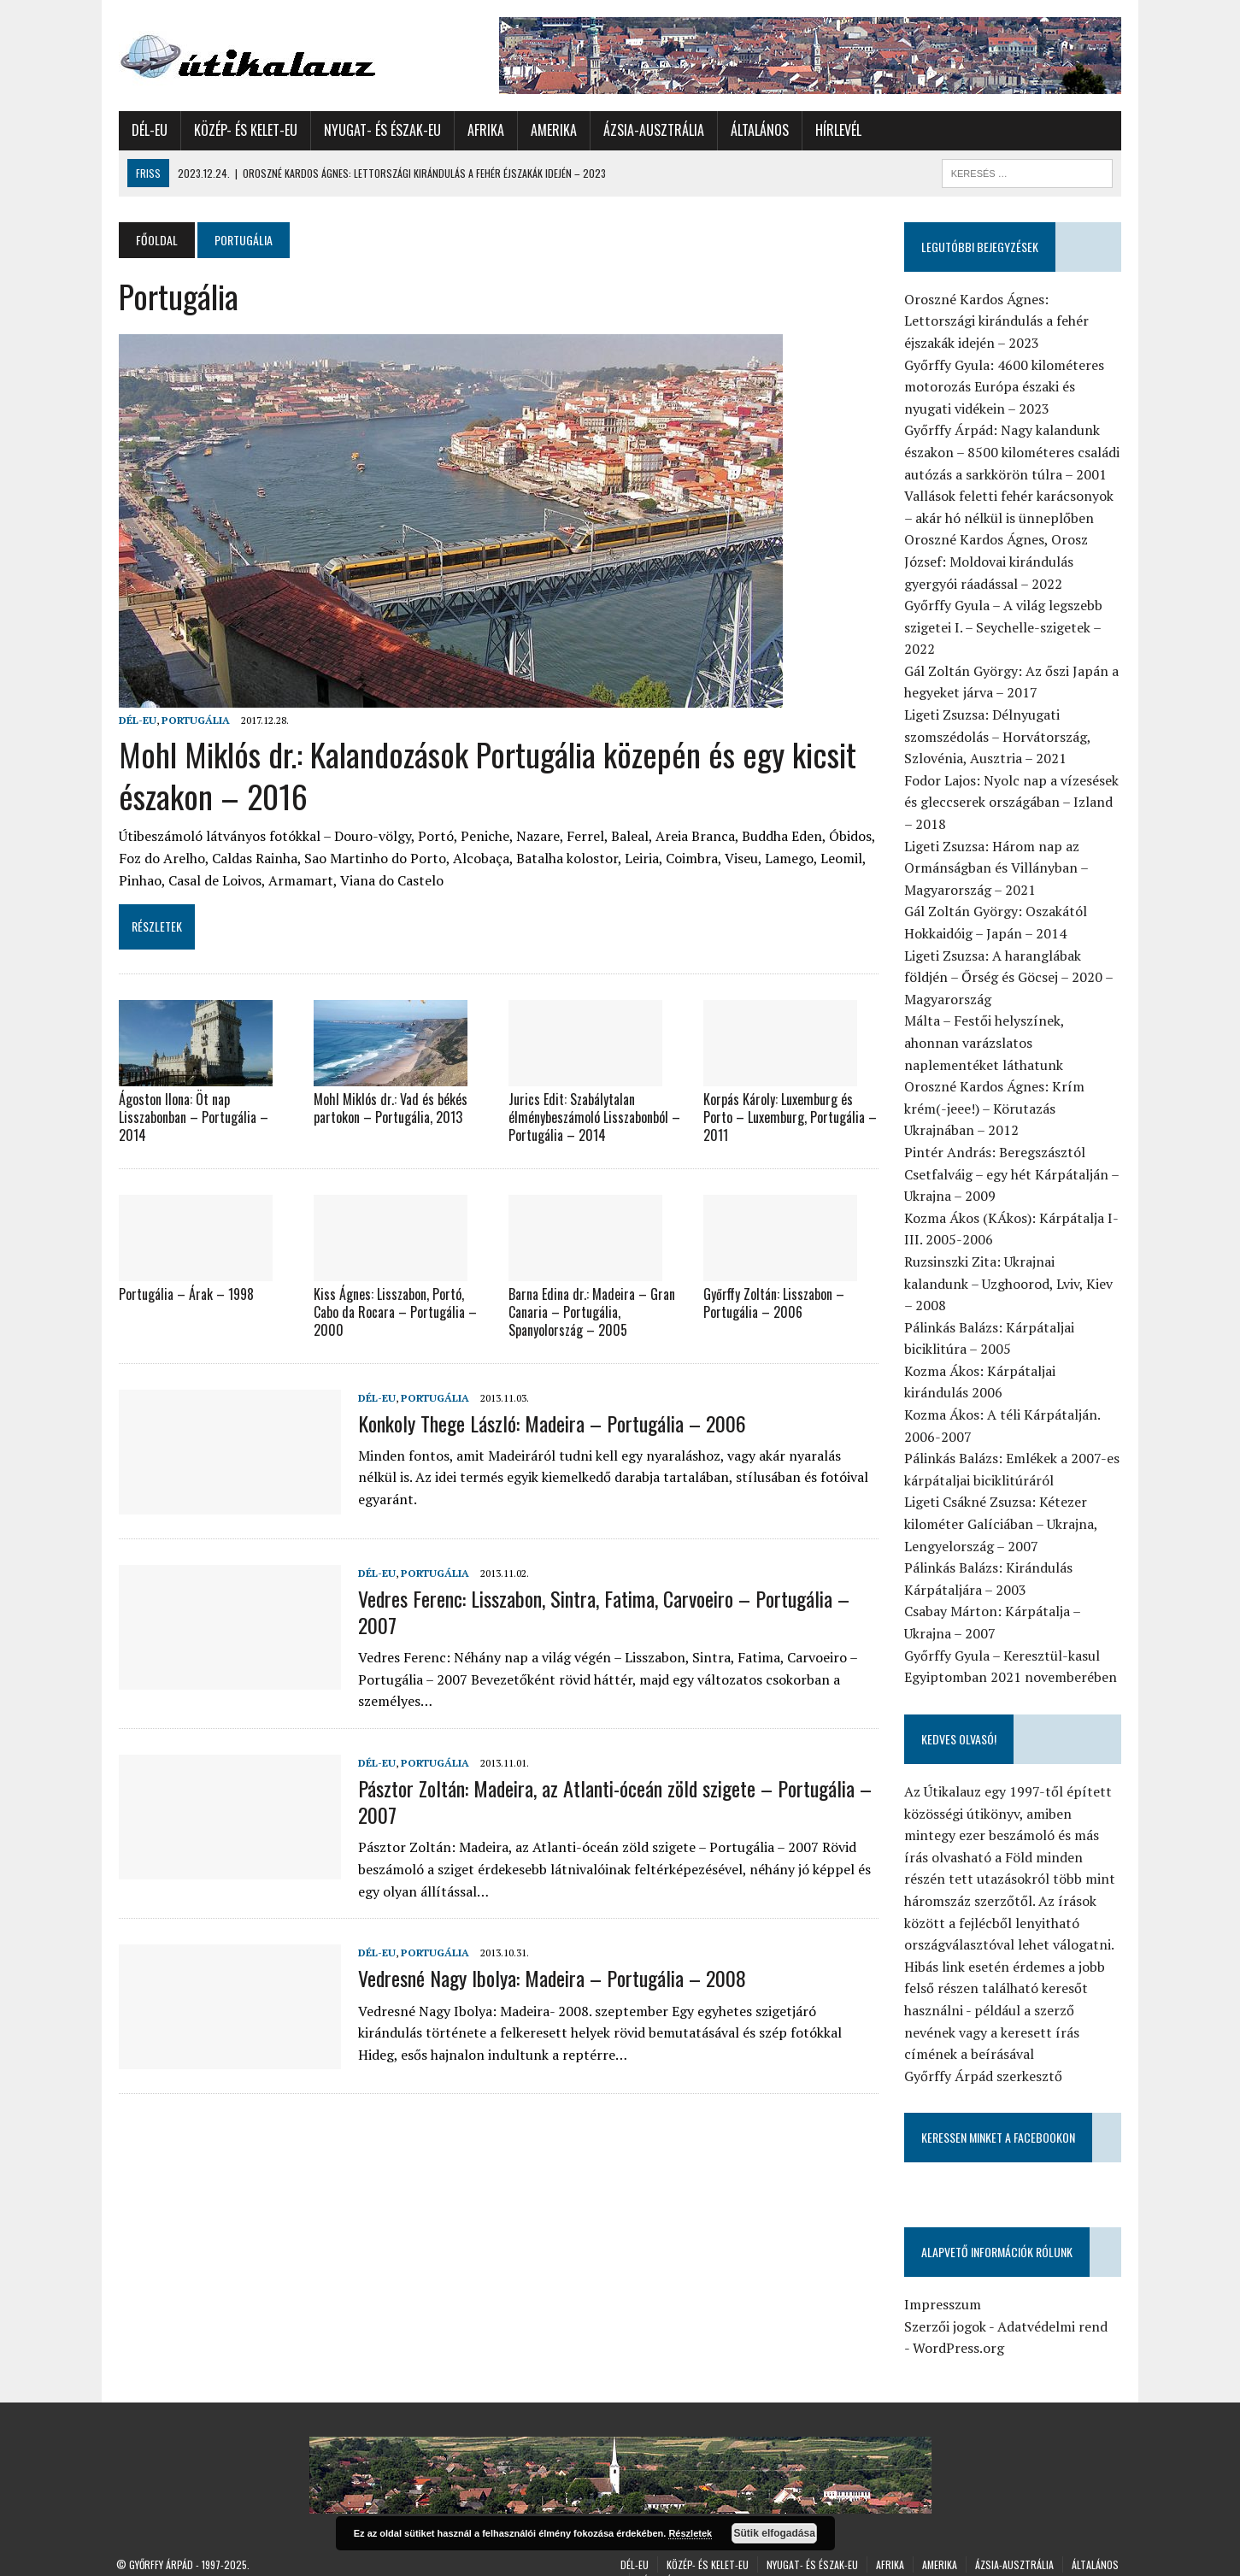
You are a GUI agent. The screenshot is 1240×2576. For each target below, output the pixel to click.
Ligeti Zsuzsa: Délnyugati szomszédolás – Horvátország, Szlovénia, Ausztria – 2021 (999, 736)
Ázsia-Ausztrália (651, 130)
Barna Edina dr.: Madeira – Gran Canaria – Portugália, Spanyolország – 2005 (591, 1311)
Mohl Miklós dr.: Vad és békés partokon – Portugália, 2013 (389, 1108)
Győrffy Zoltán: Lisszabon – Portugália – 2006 (773, 1302)
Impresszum (944, 2282)
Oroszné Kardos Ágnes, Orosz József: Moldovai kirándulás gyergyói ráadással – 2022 (998, 561)
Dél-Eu (147, 130)
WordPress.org (960, 2326)
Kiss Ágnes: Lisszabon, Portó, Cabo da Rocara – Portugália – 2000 (393, 1311)
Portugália (193, 720)
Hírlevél (836, 130)
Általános (757, 130)
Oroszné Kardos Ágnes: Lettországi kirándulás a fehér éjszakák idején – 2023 (998, 321)
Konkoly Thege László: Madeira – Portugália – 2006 (549, 1421)
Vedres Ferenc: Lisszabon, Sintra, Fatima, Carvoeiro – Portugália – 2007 (601, 1609)
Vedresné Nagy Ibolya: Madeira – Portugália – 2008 (549, 1976)
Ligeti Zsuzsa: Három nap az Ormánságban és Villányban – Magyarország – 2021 (998, 868)
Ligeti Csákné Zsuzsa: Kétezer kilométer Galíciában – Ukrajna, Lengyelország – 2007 (1002, 1502)
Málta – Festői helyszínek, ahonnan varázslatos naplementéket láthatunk (1015, 1042)
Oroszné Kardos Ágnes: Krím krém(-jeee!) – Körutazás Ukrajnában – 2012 (996, 1108)
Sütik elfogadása (774, 2533)
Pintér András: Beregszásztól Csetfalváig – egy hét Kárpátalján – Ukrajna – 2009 (1013, 1174)
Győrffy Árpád (161, 2542)
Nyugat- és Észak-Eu (379, 130)
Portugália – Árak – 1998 (183, 1293)
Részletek (690, 2533)
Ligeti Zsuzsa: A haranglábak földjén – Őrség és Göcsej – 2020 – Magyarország (1010, 977)
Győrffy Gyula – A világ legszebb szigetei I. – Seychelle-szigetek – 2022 (1005, 627)
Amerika (551, 130)
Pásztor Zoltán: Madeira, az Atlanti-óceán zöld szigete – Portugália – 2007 (612, 1800)
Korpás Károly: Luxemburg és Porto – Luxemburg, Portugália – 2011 (790, 1117)
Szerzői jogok (947, 2304)
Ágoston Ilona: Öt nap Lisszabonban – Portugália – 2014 (191, 1117)
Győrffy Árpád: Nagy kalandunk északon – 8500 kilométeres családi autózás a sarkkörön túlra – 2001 (1013, 452)
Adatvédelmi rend (1054, 2304)
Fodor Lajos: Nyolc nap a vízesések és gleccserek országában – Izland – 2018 (1013, 802)
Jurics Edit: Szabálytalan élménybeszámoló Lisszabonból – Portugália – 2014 (593, 1117)
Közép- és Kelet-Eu (243, 130)
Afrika (483, 130)
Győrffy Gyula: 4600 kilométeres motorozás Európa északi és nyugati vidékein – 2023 (1006, 387)
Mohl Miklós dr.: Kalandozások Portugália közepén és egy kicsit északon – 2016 (485, 775)
